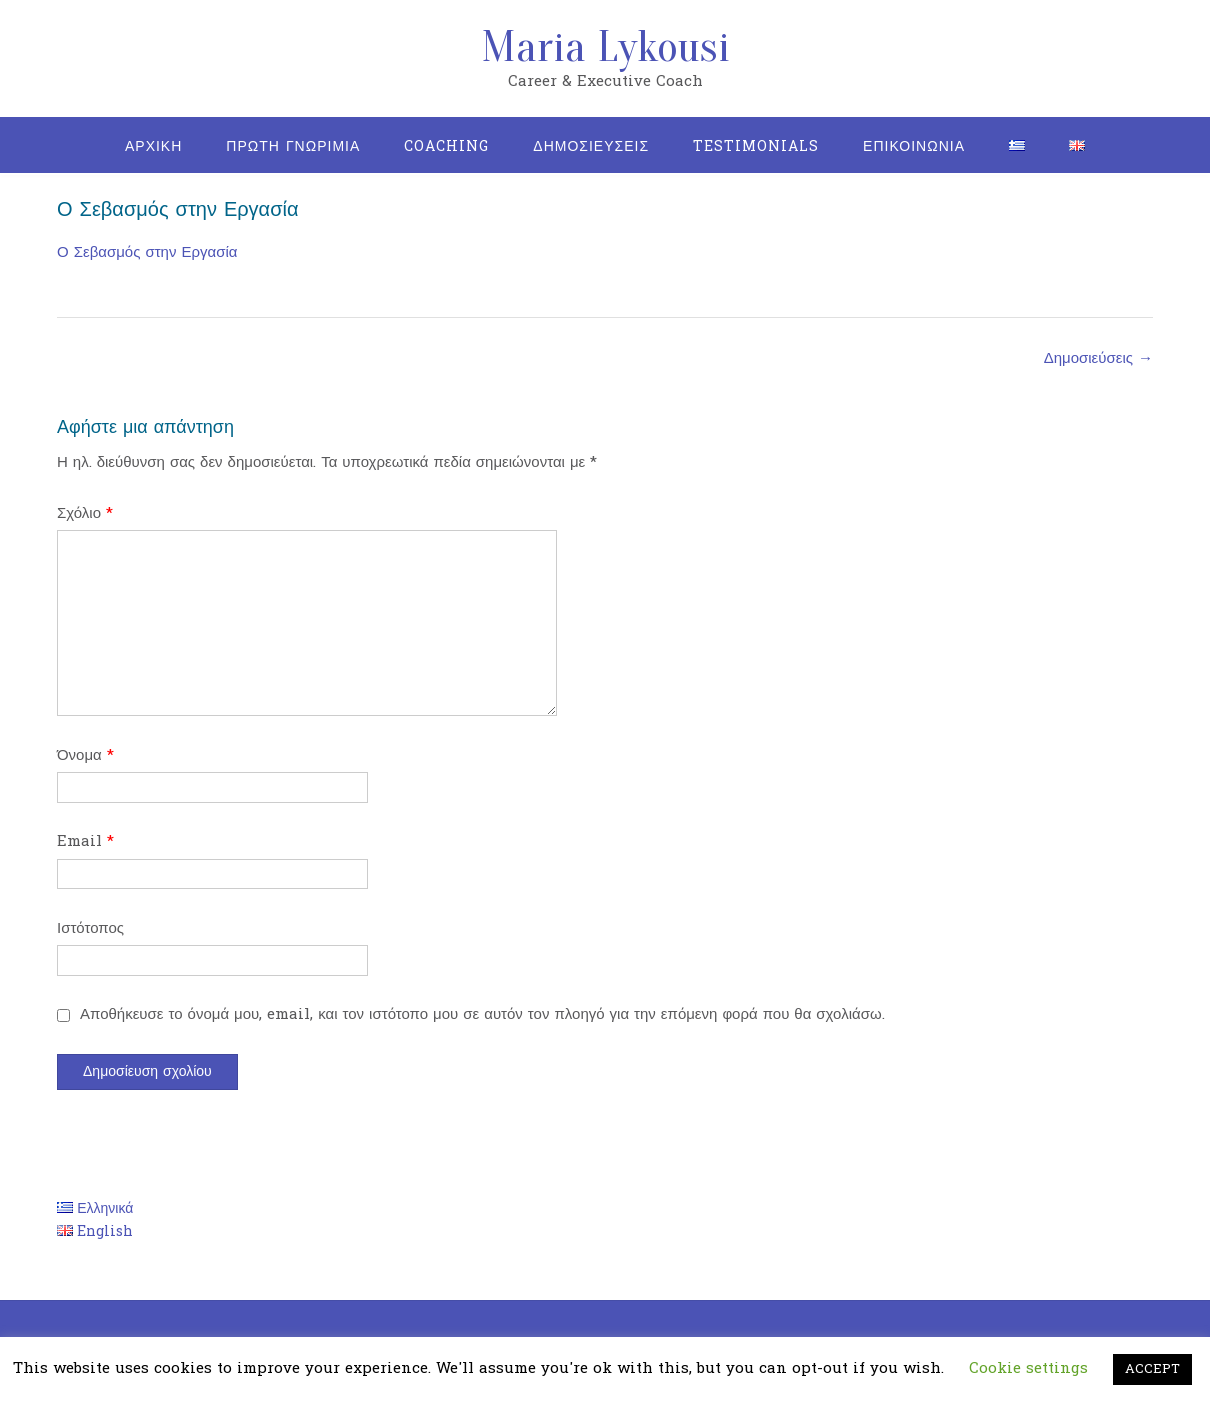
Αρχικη (153, 146)
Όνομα (85, 755)
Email (85, 841)
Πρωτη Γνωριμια (293, 146)
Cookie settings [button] (1028, 1368)
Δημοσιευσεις (591, 146)
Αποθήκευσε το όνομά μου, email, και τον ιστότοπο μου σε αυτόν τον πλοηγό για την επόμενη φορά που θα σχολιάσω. (482, 1014)
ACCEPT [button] (1152, 1369)
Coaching (446, 146)
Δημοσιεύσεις (1098, 358)
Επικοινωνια (914, 146)
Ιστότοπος (90, 928)
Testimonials (756, 146)
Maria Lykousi (605, 47)
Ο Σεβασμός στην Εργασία (147, 252)
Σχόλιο (85, 513)
